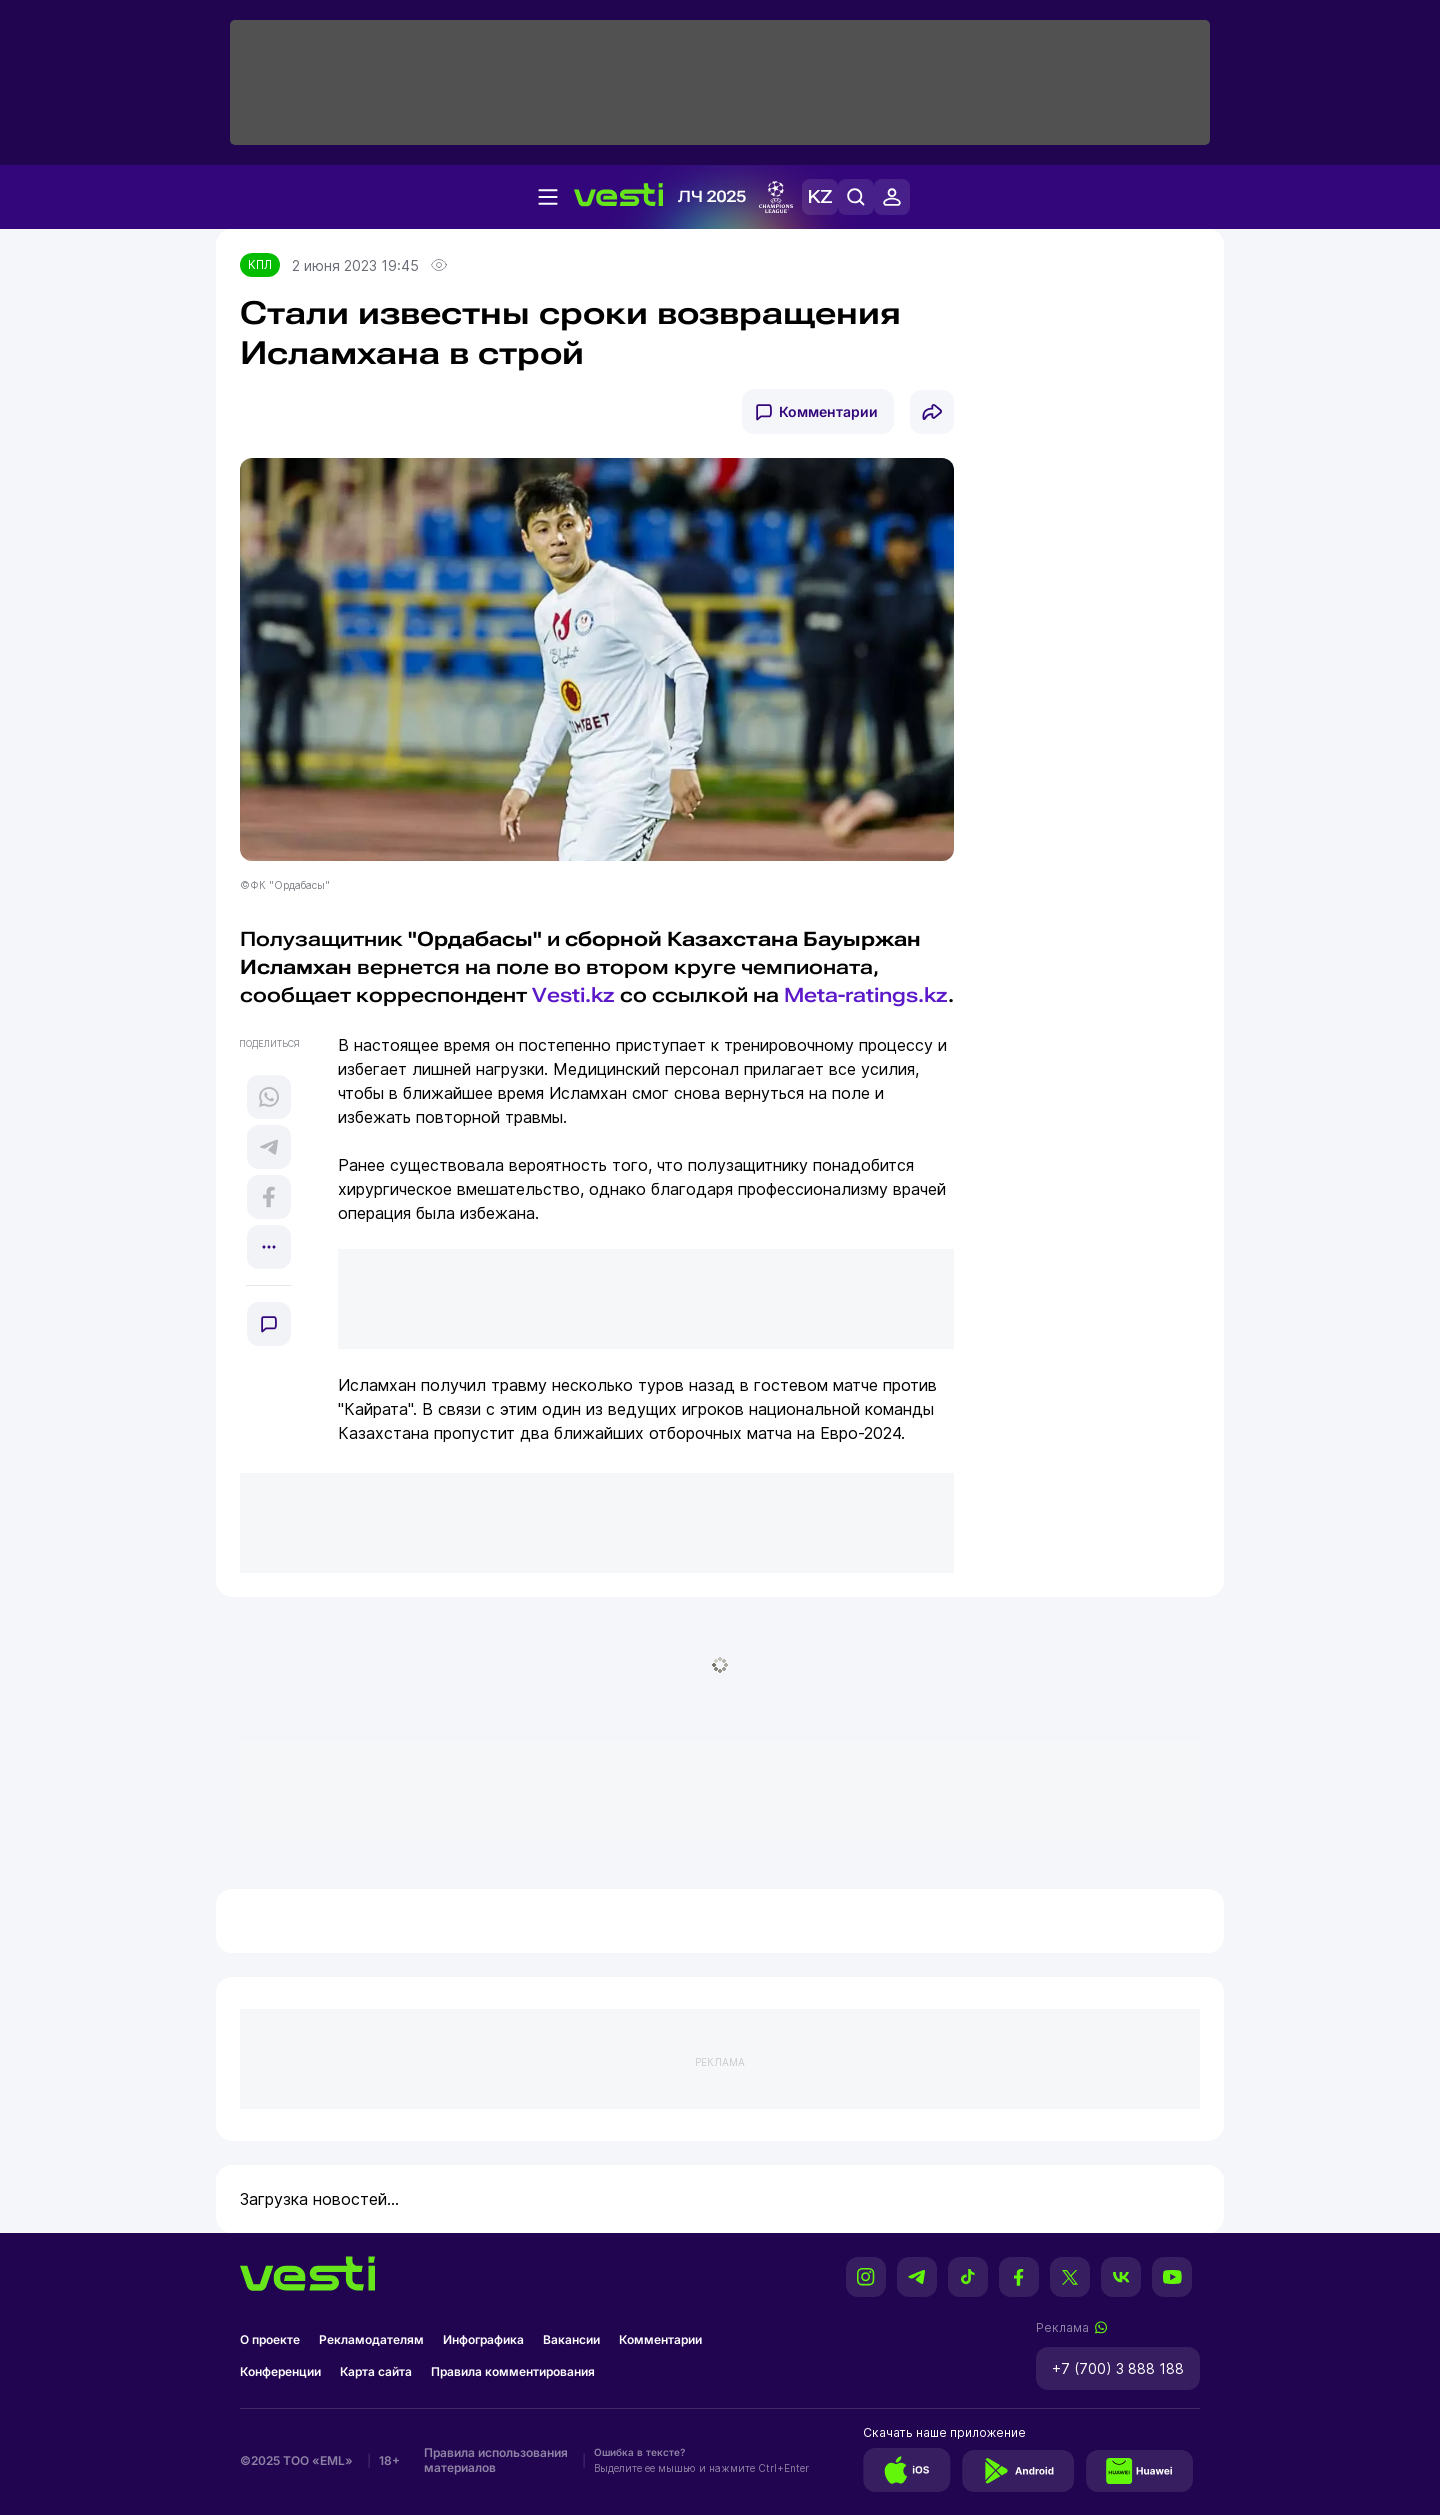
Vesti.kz (573, 995)
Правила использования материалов (496, 2460)
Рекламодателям (371, 2339)
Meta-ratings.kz (866, 995)
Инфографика (483, 2339)
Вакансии (571, 2339)
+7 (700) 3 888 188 (1118, 2368)
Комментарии (828, 411)
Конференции (280, 2371)
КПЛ (260, 264)
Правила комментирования (513, 2371)
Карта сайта (376, 2371)
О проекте (270, 2339)
